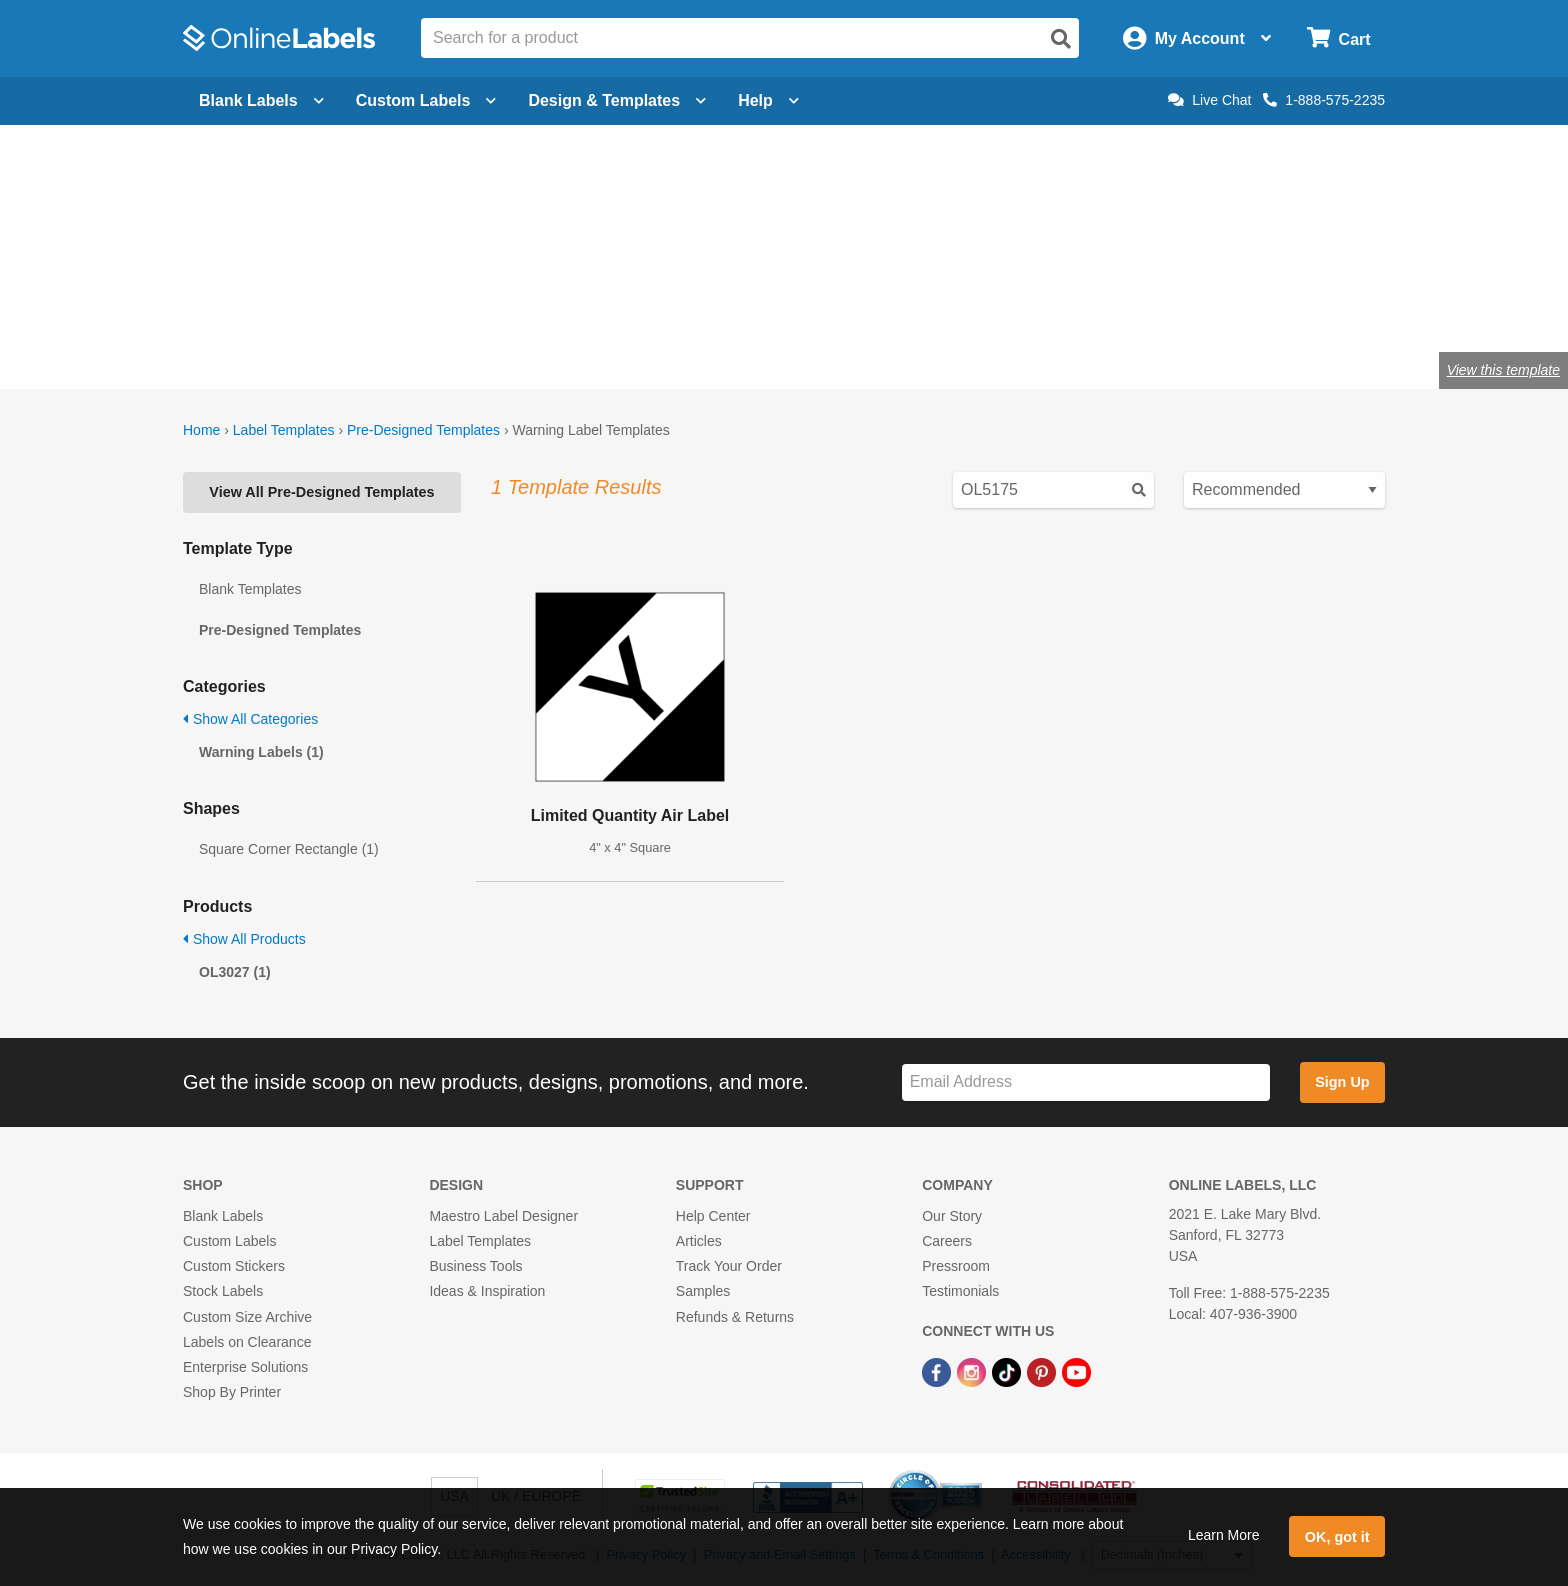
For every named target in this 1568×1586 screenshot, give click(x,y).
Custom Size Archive (247, 1317)
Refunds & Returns (735, 1317)
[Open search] (1061, 39)
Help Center (713, 1216)
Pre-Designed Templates (423, 430)
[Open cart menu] (1338, 38)
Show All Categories (250, 719)
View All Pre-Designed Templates (321, 492)
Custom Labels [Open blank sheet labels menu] (426, 100)
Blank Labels (223, 1216)
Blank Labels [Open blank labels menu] (261, 100)
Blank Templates (250, 589)
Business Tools (475, 1266)
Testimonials (960, 1291)
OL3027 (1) (235, 972)
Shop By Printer (232, 1392)
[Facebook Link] (938, 1371)
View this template (1503, 370)
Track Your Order (729, 1266)
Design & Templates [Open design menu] (617, 100)
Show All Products (244, 939)
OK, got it (1337, 1537)
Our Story (952, 1216)
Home (201, 430)
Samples (703, 1291)
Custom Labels (229, 1241)
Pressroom (956, 1266)
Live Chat (1209, 100)
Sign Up (1342, 1082)
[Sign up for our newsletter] (1086, 1082)
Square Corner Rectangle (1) (289, 849)
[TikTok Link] (1008, 1371)
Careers (947, 1241)
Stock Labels (223, 1291)
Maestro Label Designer (503, 1216)
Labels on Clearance (247, 1342)
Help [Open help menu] (768, 100)
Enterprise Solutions (245, 1367)
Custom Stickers (234, 1266)
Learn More (1224, 1535)
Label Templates (284, 430)
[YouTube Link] (1076, 1371)
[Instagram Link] (973, 1371)
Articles (699, 1241)
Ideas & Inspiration (487, 1291)
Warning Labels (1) (261, 752)
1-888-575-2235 (1324, 100)
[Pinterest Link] (1043, 1371)
